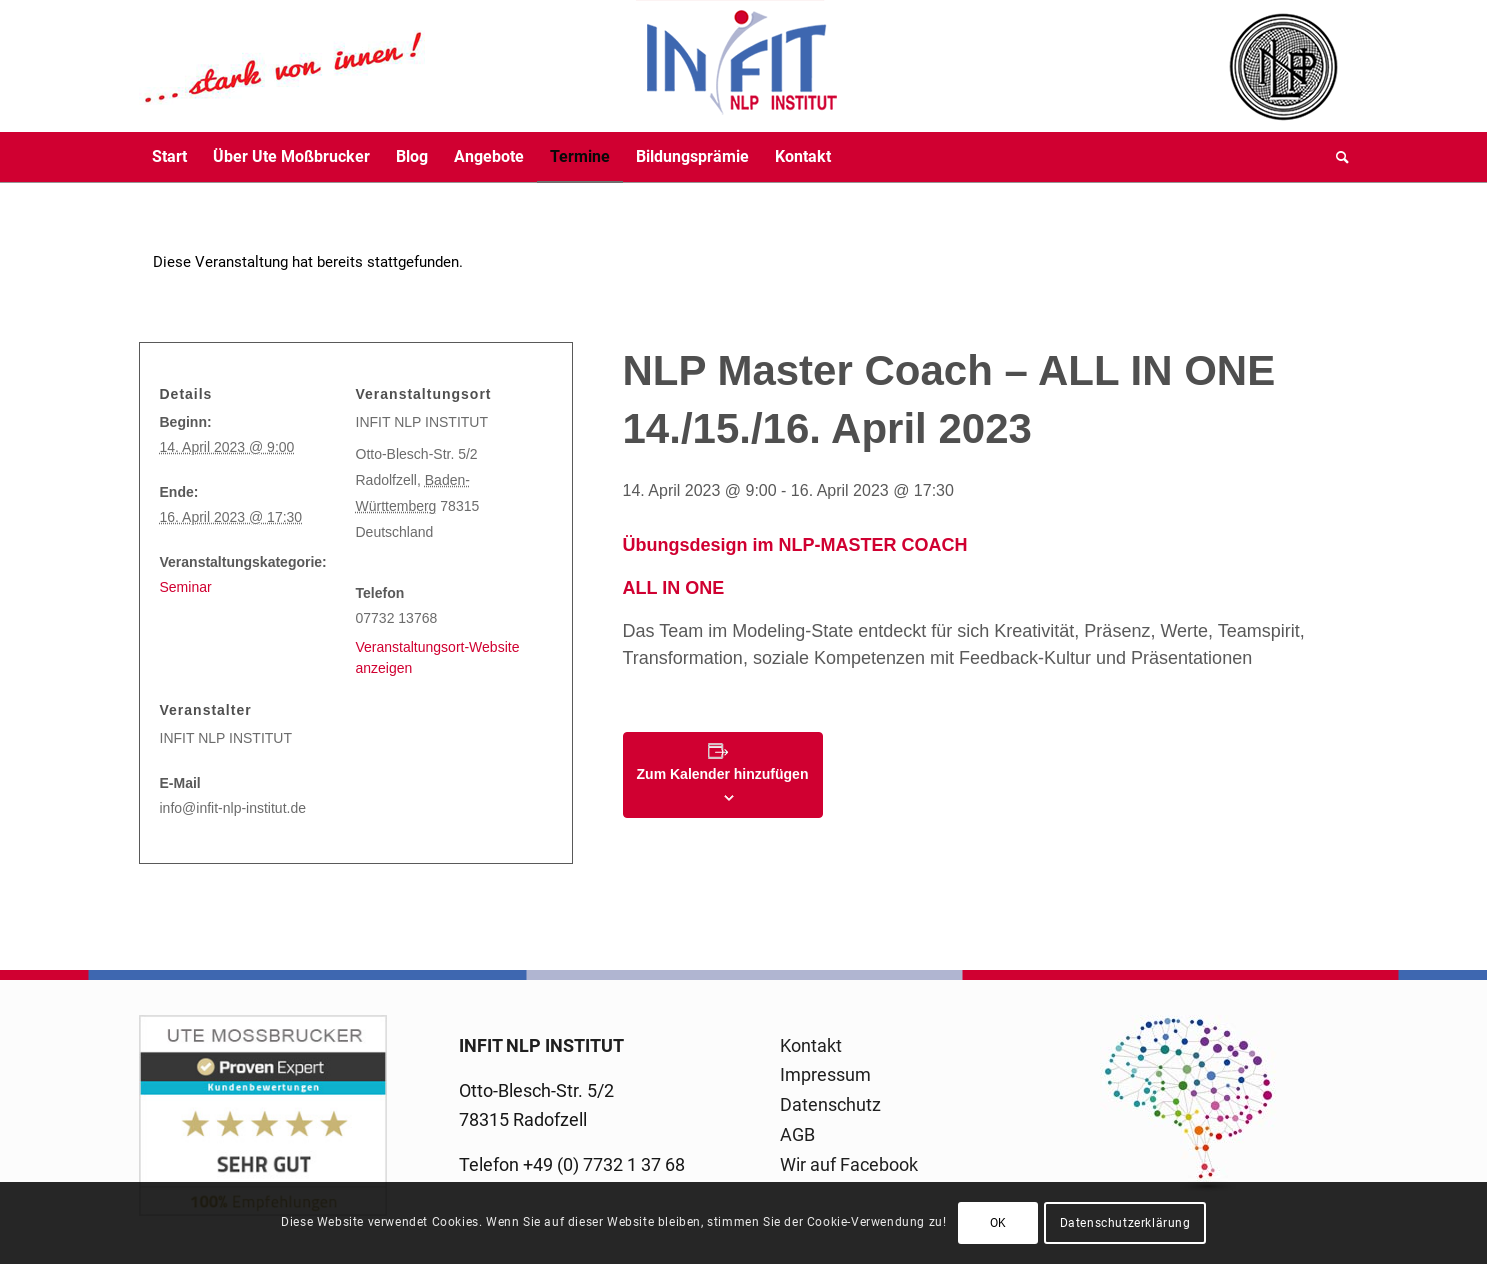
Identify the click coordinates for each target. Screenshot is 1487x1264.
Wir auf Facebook (849, 1164)
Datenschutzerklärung (1125, 1223)
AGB (797, 1134)
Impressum (825, 1074)
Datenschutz (830, 1104)
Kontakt (811, 1045)
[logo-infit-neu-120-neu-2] (489, 66)
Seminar (186, 587)
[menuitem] (169, 157)
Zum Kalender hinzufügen (723, 774)
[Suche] (1336, 157)
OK (998, 1223)
